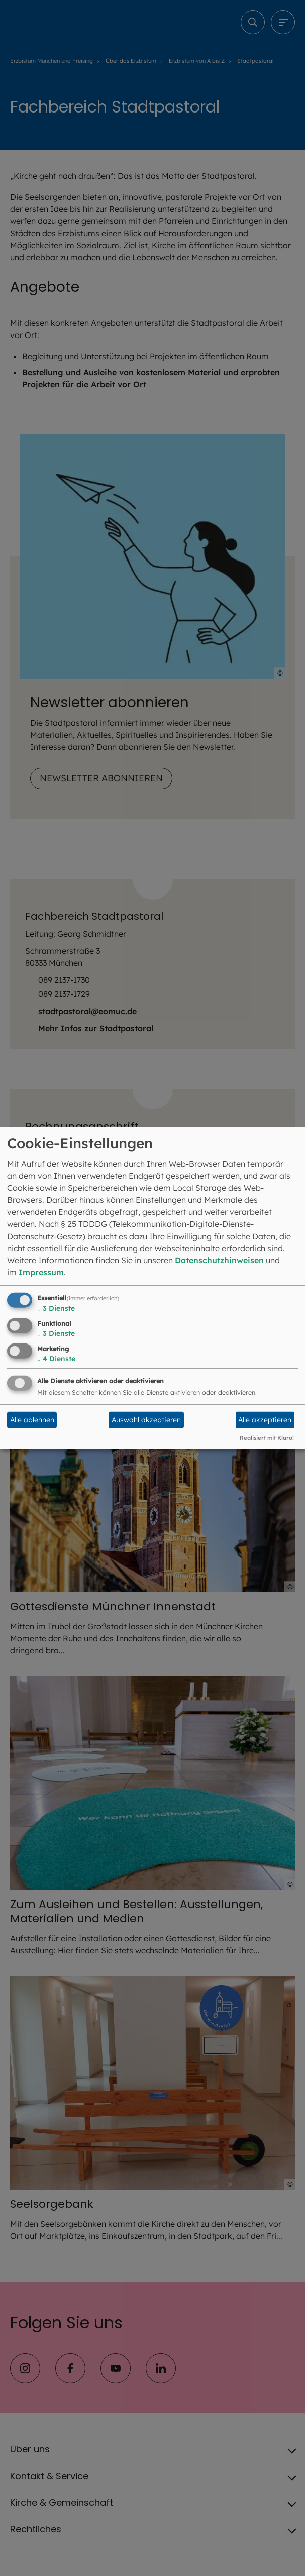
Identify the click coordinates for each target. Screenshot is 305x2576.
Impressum (41, 1272)
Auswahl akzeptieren (146, 1419)
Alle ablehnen (32, 1419)
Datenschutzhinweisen (219, 1260)
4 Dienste (56, 1358)
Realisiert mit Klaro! (267, 1437)
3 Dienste (56, 1308)
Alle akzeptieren (264, 1419)
